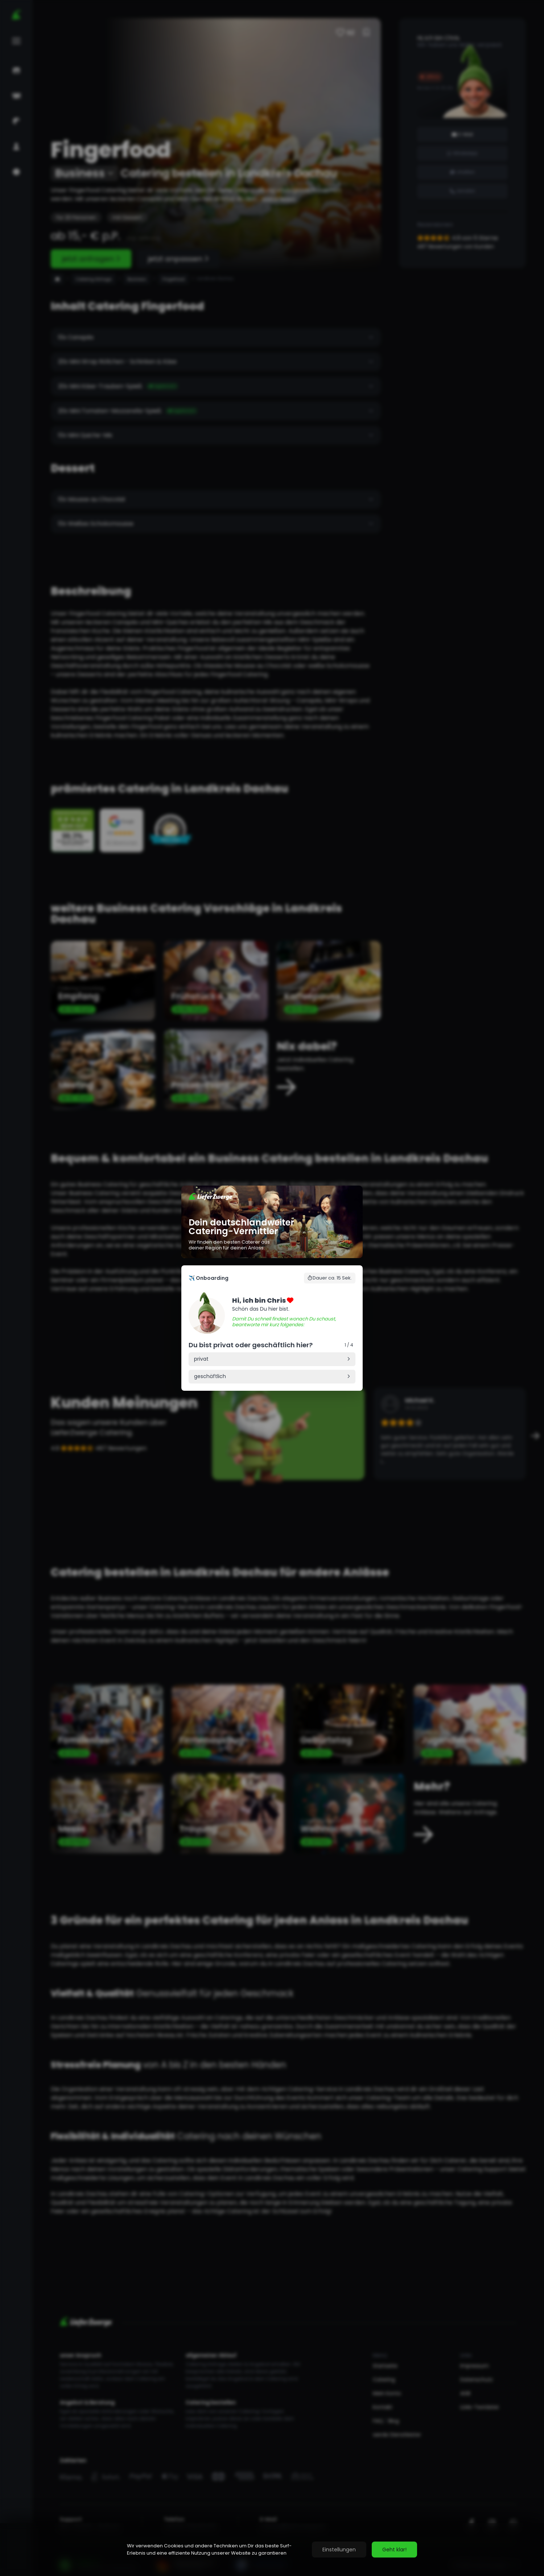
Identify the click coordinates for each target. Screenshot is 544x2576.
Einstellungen (339, 2549)
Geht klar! (394, 2549)
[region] (272, 2549)
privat (201, 1358)
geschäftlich (210, 1376)
